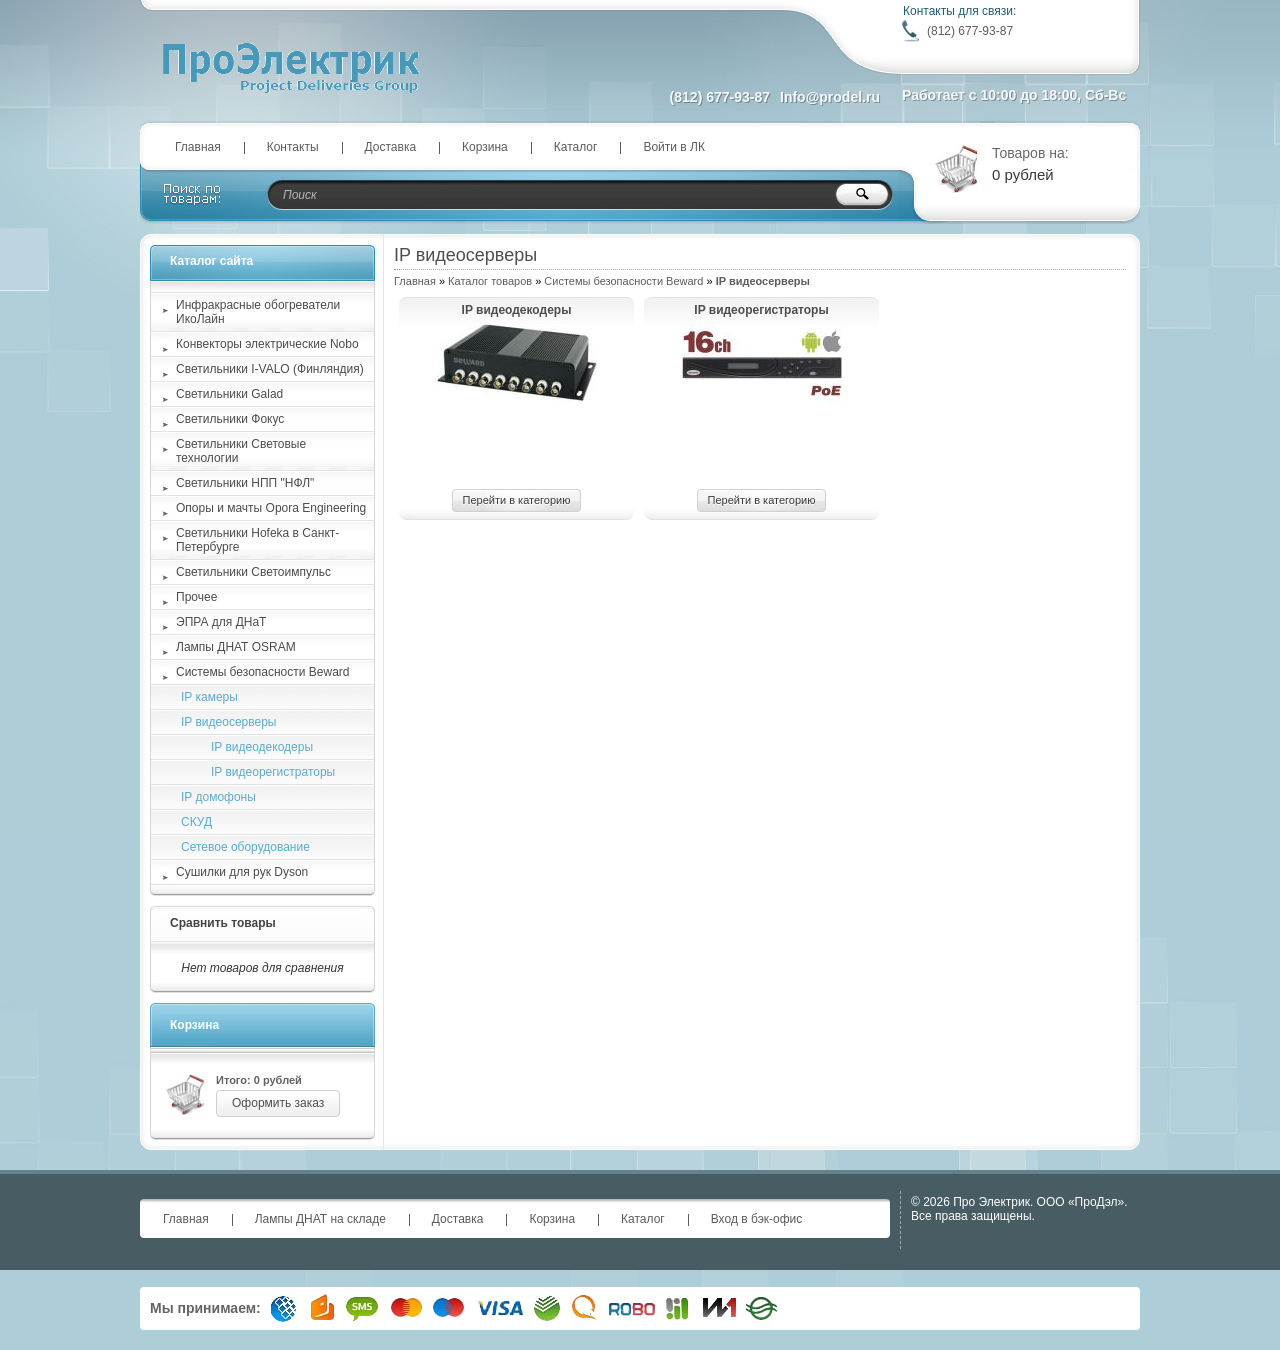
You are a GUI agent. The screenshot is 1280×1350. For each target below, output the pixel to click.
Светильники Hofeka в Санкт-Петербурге (257, 540)
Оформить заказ (278, 1103)
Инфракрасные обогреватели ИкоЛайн (258, 312)
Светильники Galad (229, 394)
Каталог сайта (211, 261)
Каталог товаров (490, 281)
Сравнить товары (223, 923)
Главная (198, 147)
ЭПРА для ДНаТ (221, 622)
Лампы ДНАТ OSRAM (236, 647)
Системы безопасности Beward (623, 281)
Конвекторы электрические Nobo (267, 344)
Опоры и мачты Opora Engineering (271, 508)
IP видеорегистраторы (761, 310)
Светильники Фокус (230, 419)
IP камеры (209, 697)
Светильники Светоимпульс (253, 572)
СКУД (196, 822)
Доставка (391, 147)
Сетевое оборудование (245, 847)
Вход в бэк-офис (757, 1219)
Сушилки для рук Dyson (242, 872)
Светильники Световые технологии (241, 451)
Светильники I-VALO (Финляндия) (270, 369)
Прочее (196, 597)
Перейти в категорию (517, 500)
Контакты (293, 147)
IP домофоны (218, 797)
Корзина (485, 147)
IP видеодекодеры (517, 310)
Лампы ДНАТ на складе (320, 1219)
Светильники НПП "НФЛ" (245, 483)
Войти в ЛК (674, 147)
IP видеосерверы (228, 722)
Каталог (576, 147)
